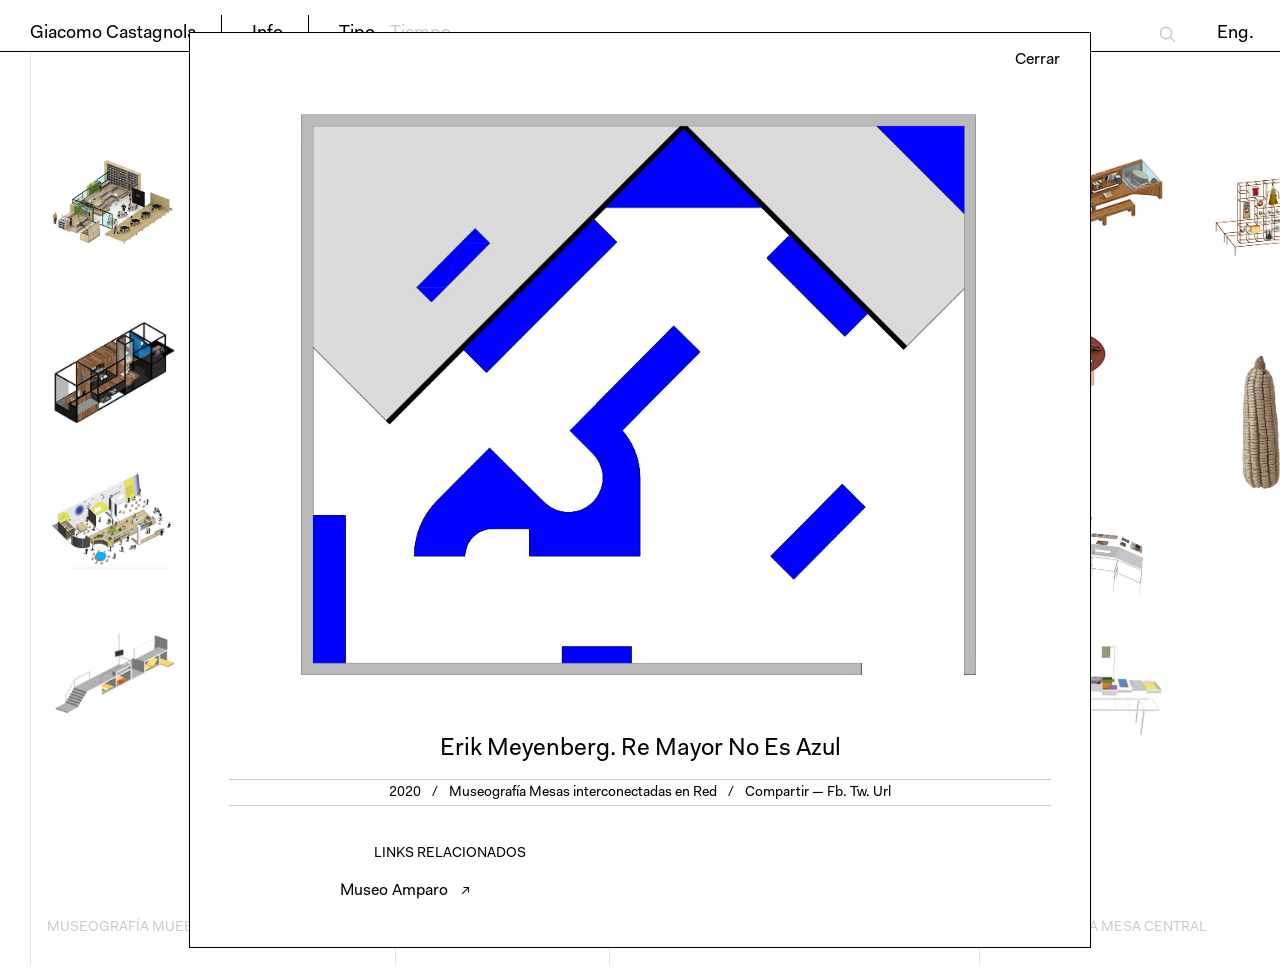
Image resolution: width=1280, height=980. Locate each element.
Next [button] (865, 395)
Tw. (860, 793)
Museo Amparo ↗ (405, 891)
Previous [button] (415, 395)
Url (882, 793)
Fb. (837, 793)
